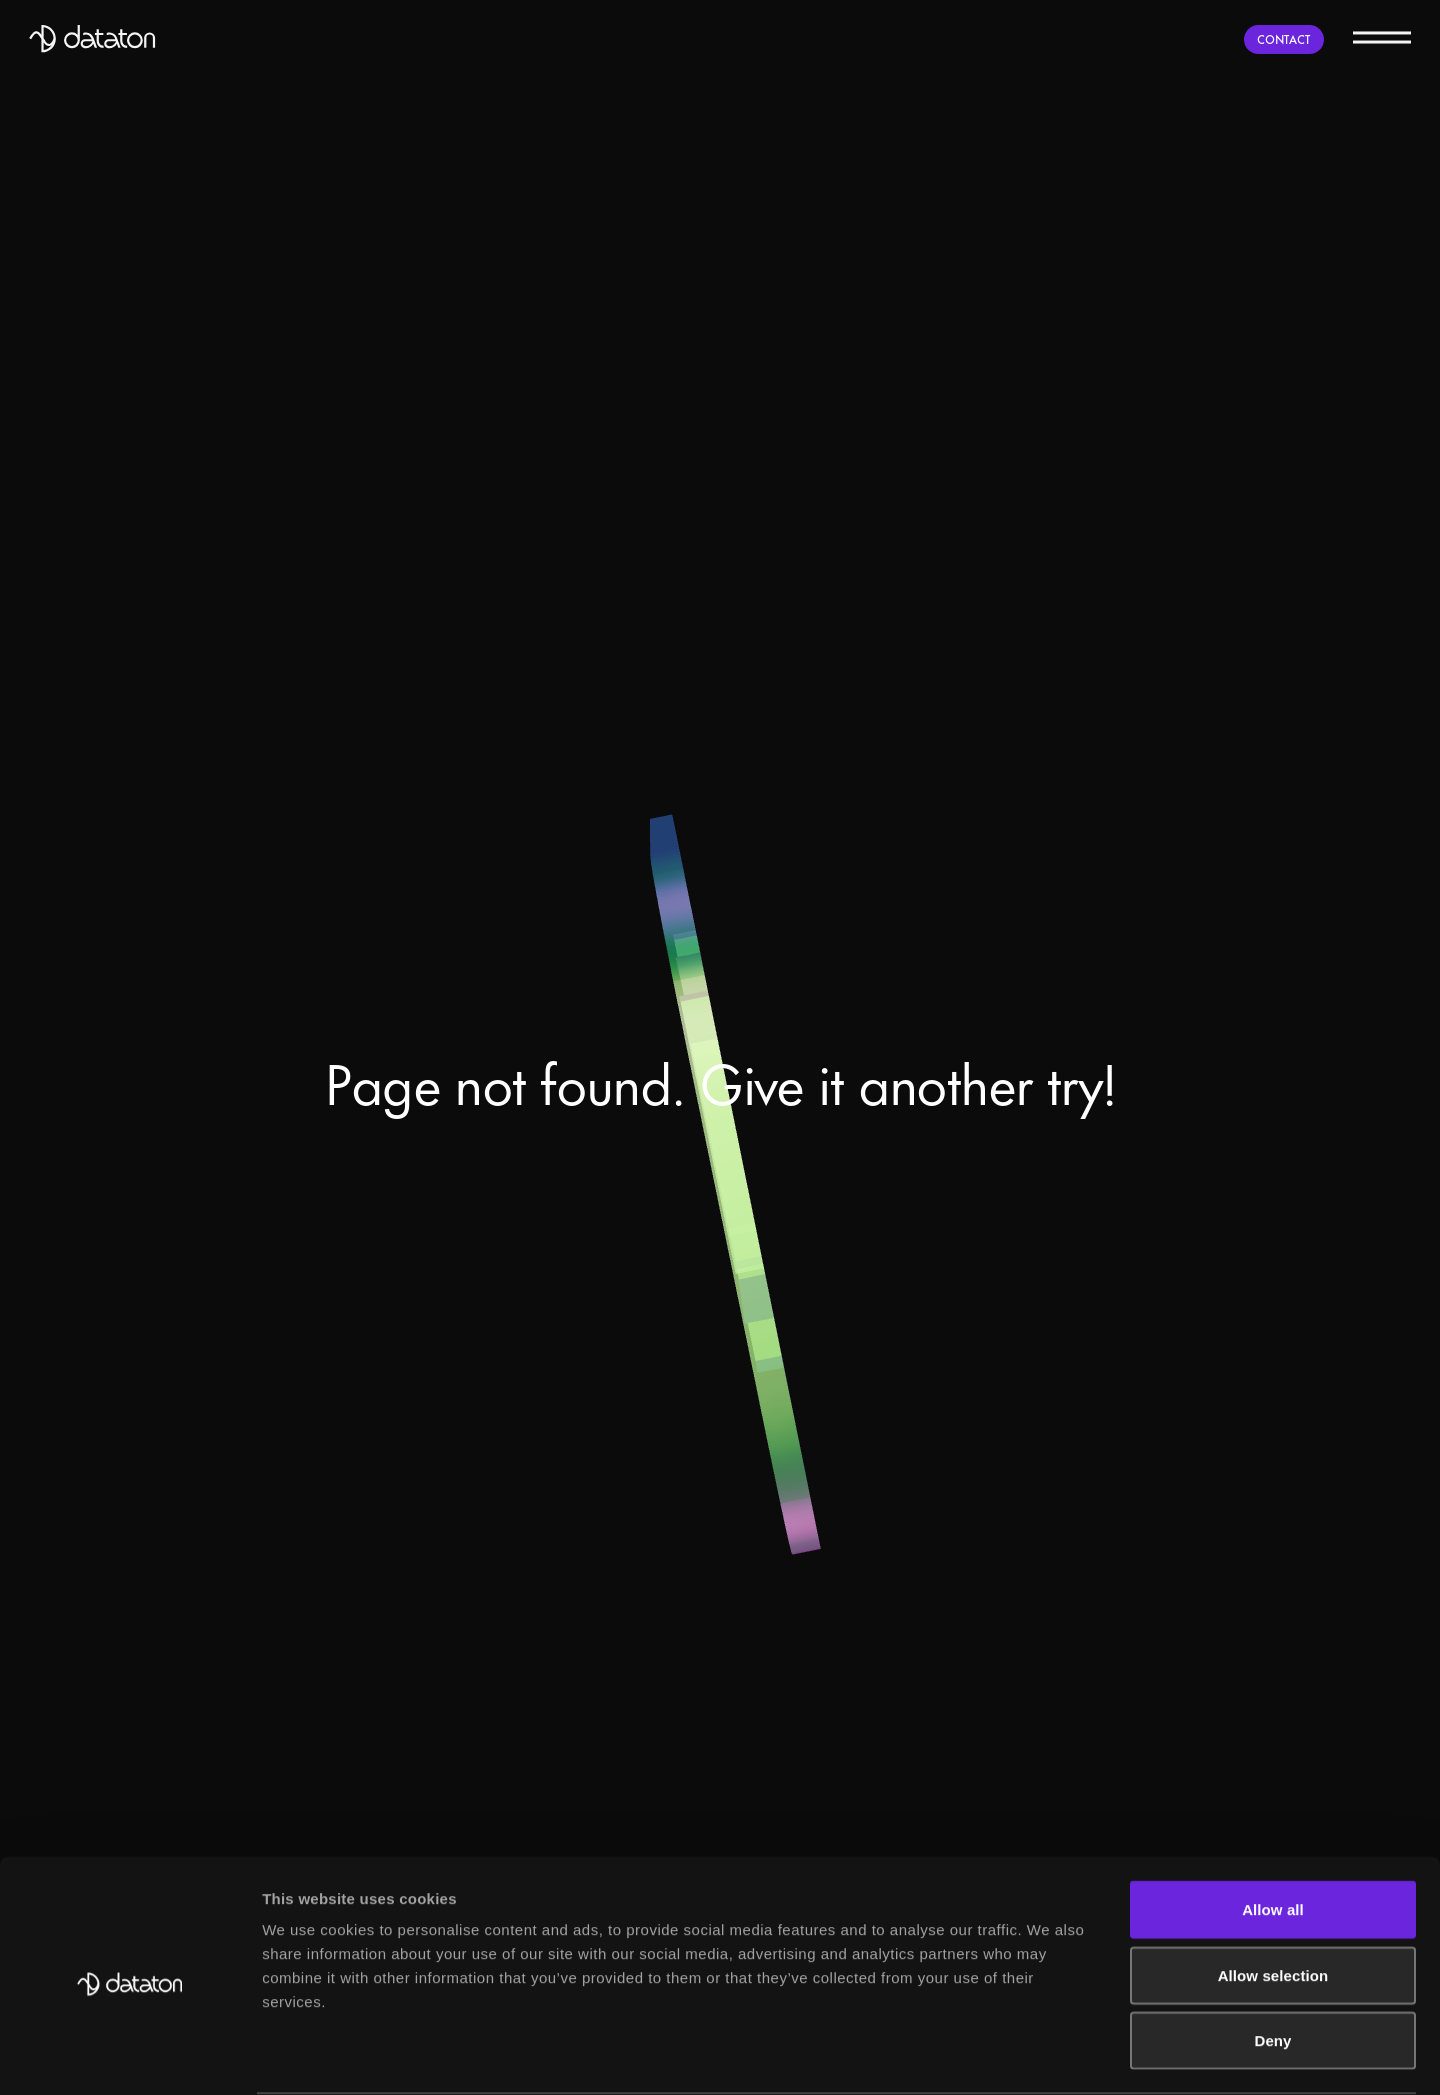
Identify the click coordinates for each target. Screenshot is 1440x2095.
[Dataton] (92, 39)
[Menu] (1382, 36)
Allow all (1273, 2032)
